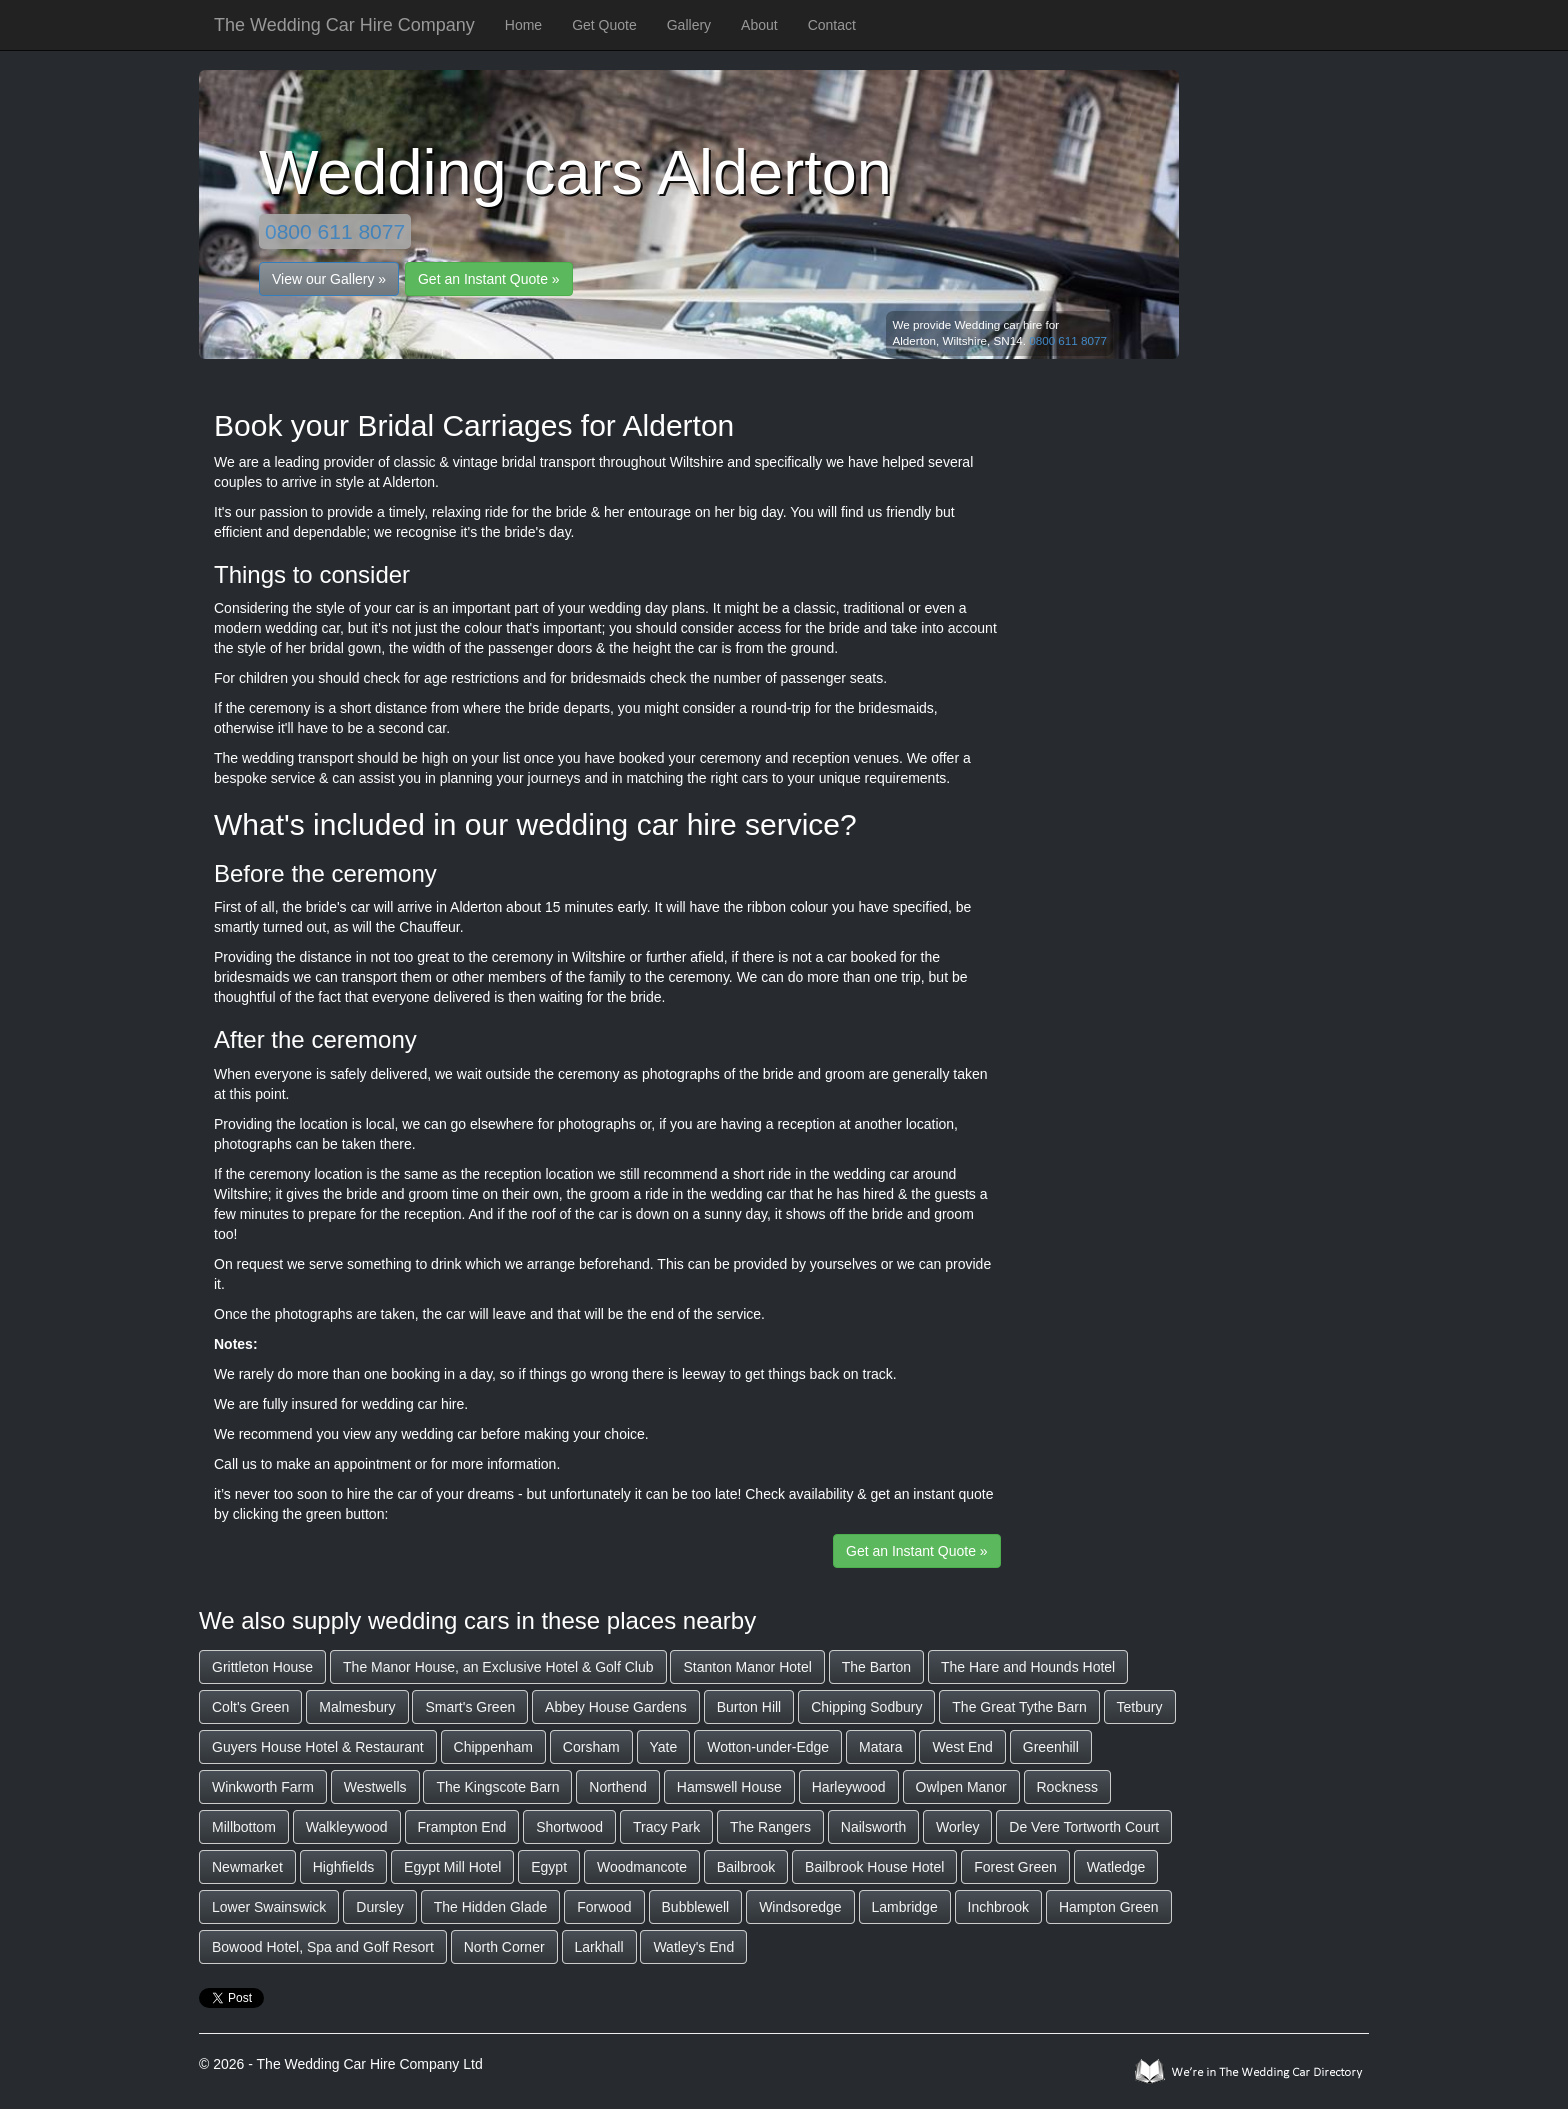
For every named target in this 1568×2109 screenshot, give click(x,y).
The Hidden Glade (491, 1907)
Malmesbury (357, 1707)
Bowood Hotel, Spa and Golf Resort (323, 1947)
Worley (957, 1827)
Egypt (549, 1867)
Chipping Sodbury (866, 1707)
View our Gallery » (329, 279)
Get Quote (604, 25)
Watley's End (693, 1947)
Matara (881, 1747)
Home (523, 25)
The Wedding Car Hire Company (344, 25)
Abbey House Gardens (616, 1707)
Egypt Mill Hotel (452, 1867)
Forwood (604, 1907)
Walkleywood (347, 1827)
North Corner (504, 1947)
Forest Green (1015, 1867)
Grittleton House (262, 1667)
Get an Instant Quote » (489, 279)
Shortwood (569, 1827)
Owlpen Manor (961, 1787)
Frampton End (462, 1827)
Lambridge (905, 1907)
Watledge (1116, 1867)
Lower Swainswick (269, 1907)
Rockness (1067, 1787)
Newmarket (247, 1867)
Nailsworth (873, 1827)
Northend (618, 1787)
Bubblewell (696, 1907)
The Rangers (770, 1827)
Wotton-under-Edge (768, 1747)
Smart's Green (470, 1707)
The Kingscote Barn (497, 1787)
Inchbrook (998, 1907)
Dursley (379, 1907)
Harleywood (849, 1787)
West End (962, 1747)
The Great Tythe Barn (1019, 1707)
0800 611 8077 (335, 231)
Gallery (689, 25)
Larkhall (599, 1947)
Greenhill (1051, 1747)
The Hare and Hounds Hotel (1028, 1667)
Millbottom (244, 1827)
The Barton (876, 1667)
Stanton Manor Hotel (747, 1667)
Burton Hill (749, 1707)
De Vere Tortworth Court (1084, 1827)
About (759, 25)
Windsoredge (800, 1907)
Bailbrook (746, 1867)
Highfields (343, 1867)
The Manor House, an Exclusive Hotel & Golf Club (498, 1667)
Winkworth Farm (263, 1787)
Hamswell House (729, 1787)
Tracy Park (666, 1827)
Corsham (591, 1747)
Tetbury (1140, 1707)
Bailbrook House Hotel (874, 1867)
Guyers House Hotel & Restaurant (318, 1747)
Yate (664, 1747)
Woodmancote (642, 1867)
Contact (832, 25)
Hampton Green (1109, 1907)
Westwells (375, 1787)
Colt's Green (250, 1707)
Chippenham (493, 1747)
